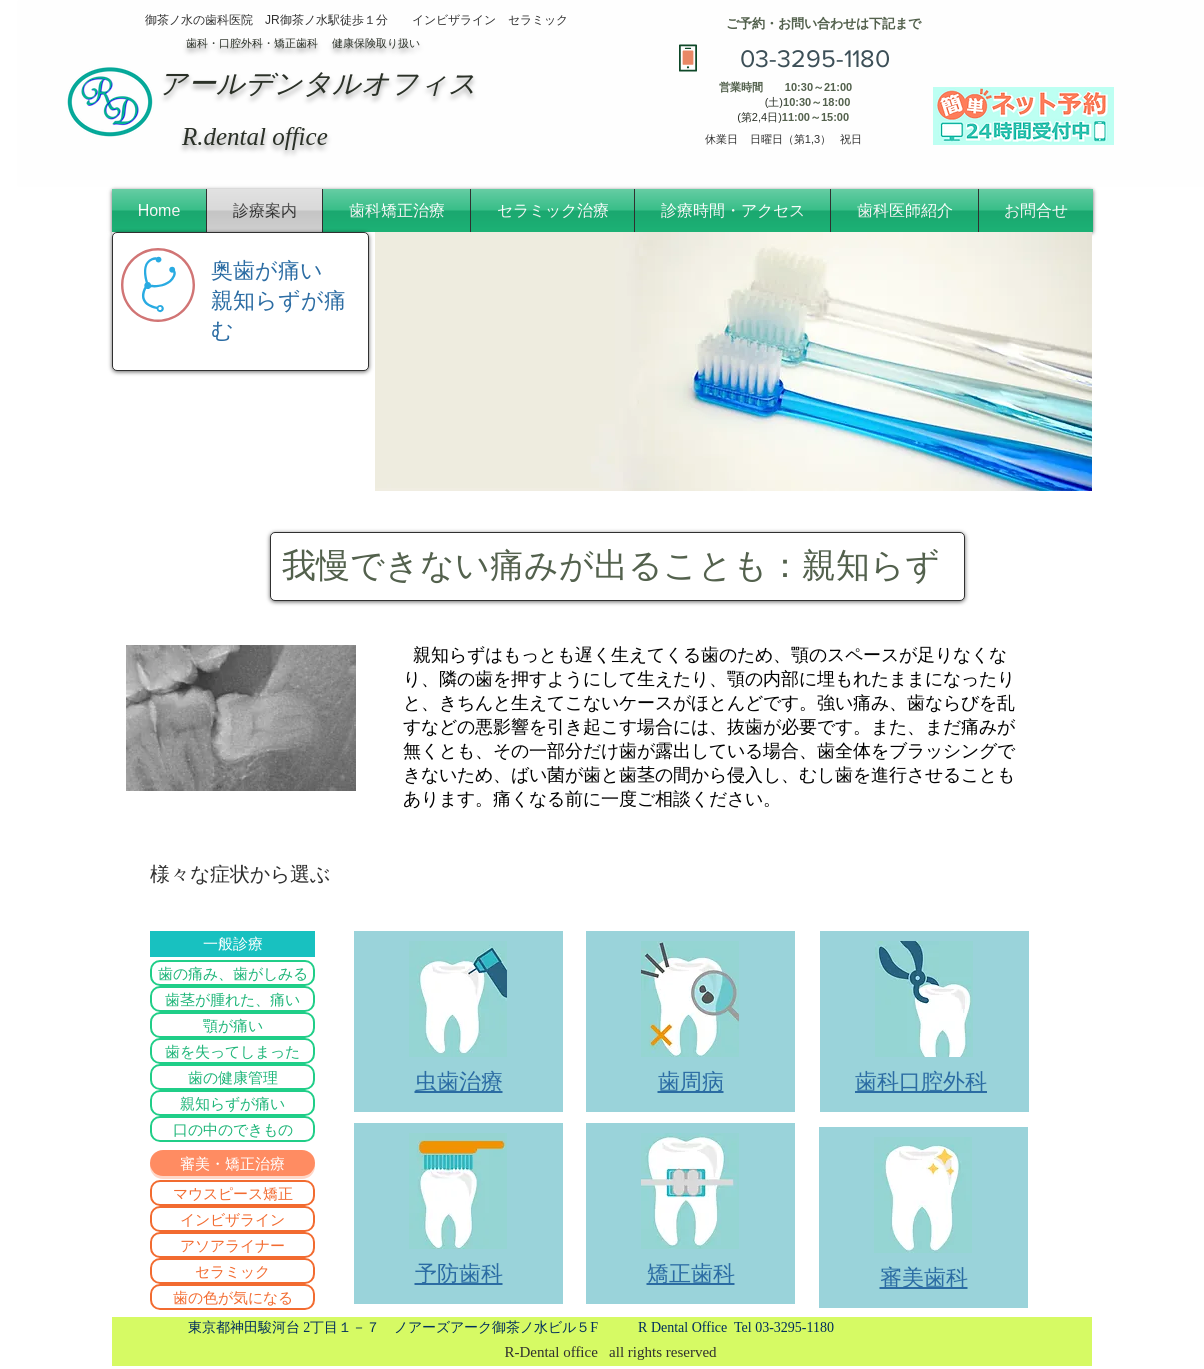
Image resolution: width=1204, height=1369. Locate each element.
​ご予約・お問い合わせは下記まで (823, 23)
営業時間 (741, 87)
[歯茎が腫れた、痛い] (232, 999)
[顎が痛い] (232, 1025)
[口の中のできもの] (232, 1129)
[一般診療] (232, 944)
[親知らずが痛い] (232, 1103)
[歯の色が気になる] (232, 1297)
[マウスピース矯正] (232, 1193)
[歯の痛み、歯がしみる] (232, 973)
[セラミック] (232, 1271)
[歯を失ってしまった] (232, 1051)
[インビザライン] (232, 1219)
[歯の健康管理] (232, 1077)
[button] (232, 1163)
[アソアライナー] (232, 1245)
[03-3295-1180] (814, 58)
